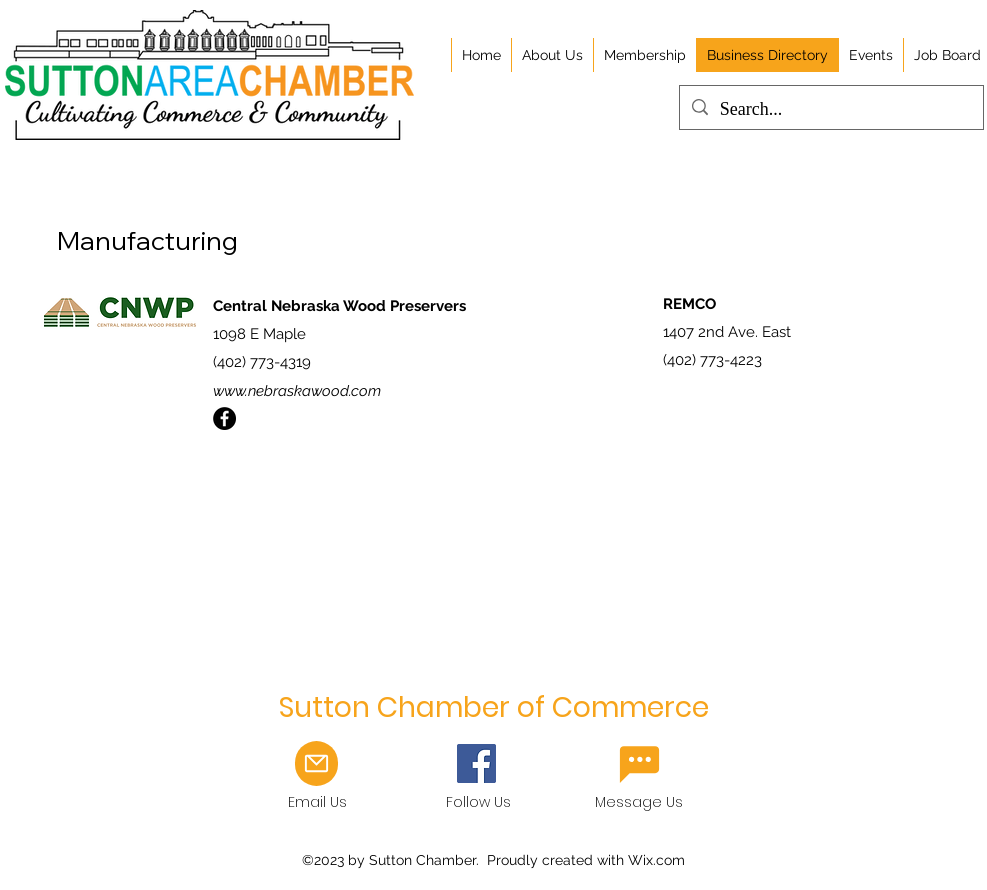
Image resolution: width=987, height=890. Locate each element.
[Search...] (830, 110)
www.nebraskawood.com (297, 391)
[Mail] (316, 763)
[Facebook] (224, 418)
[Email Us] (639, 764)
